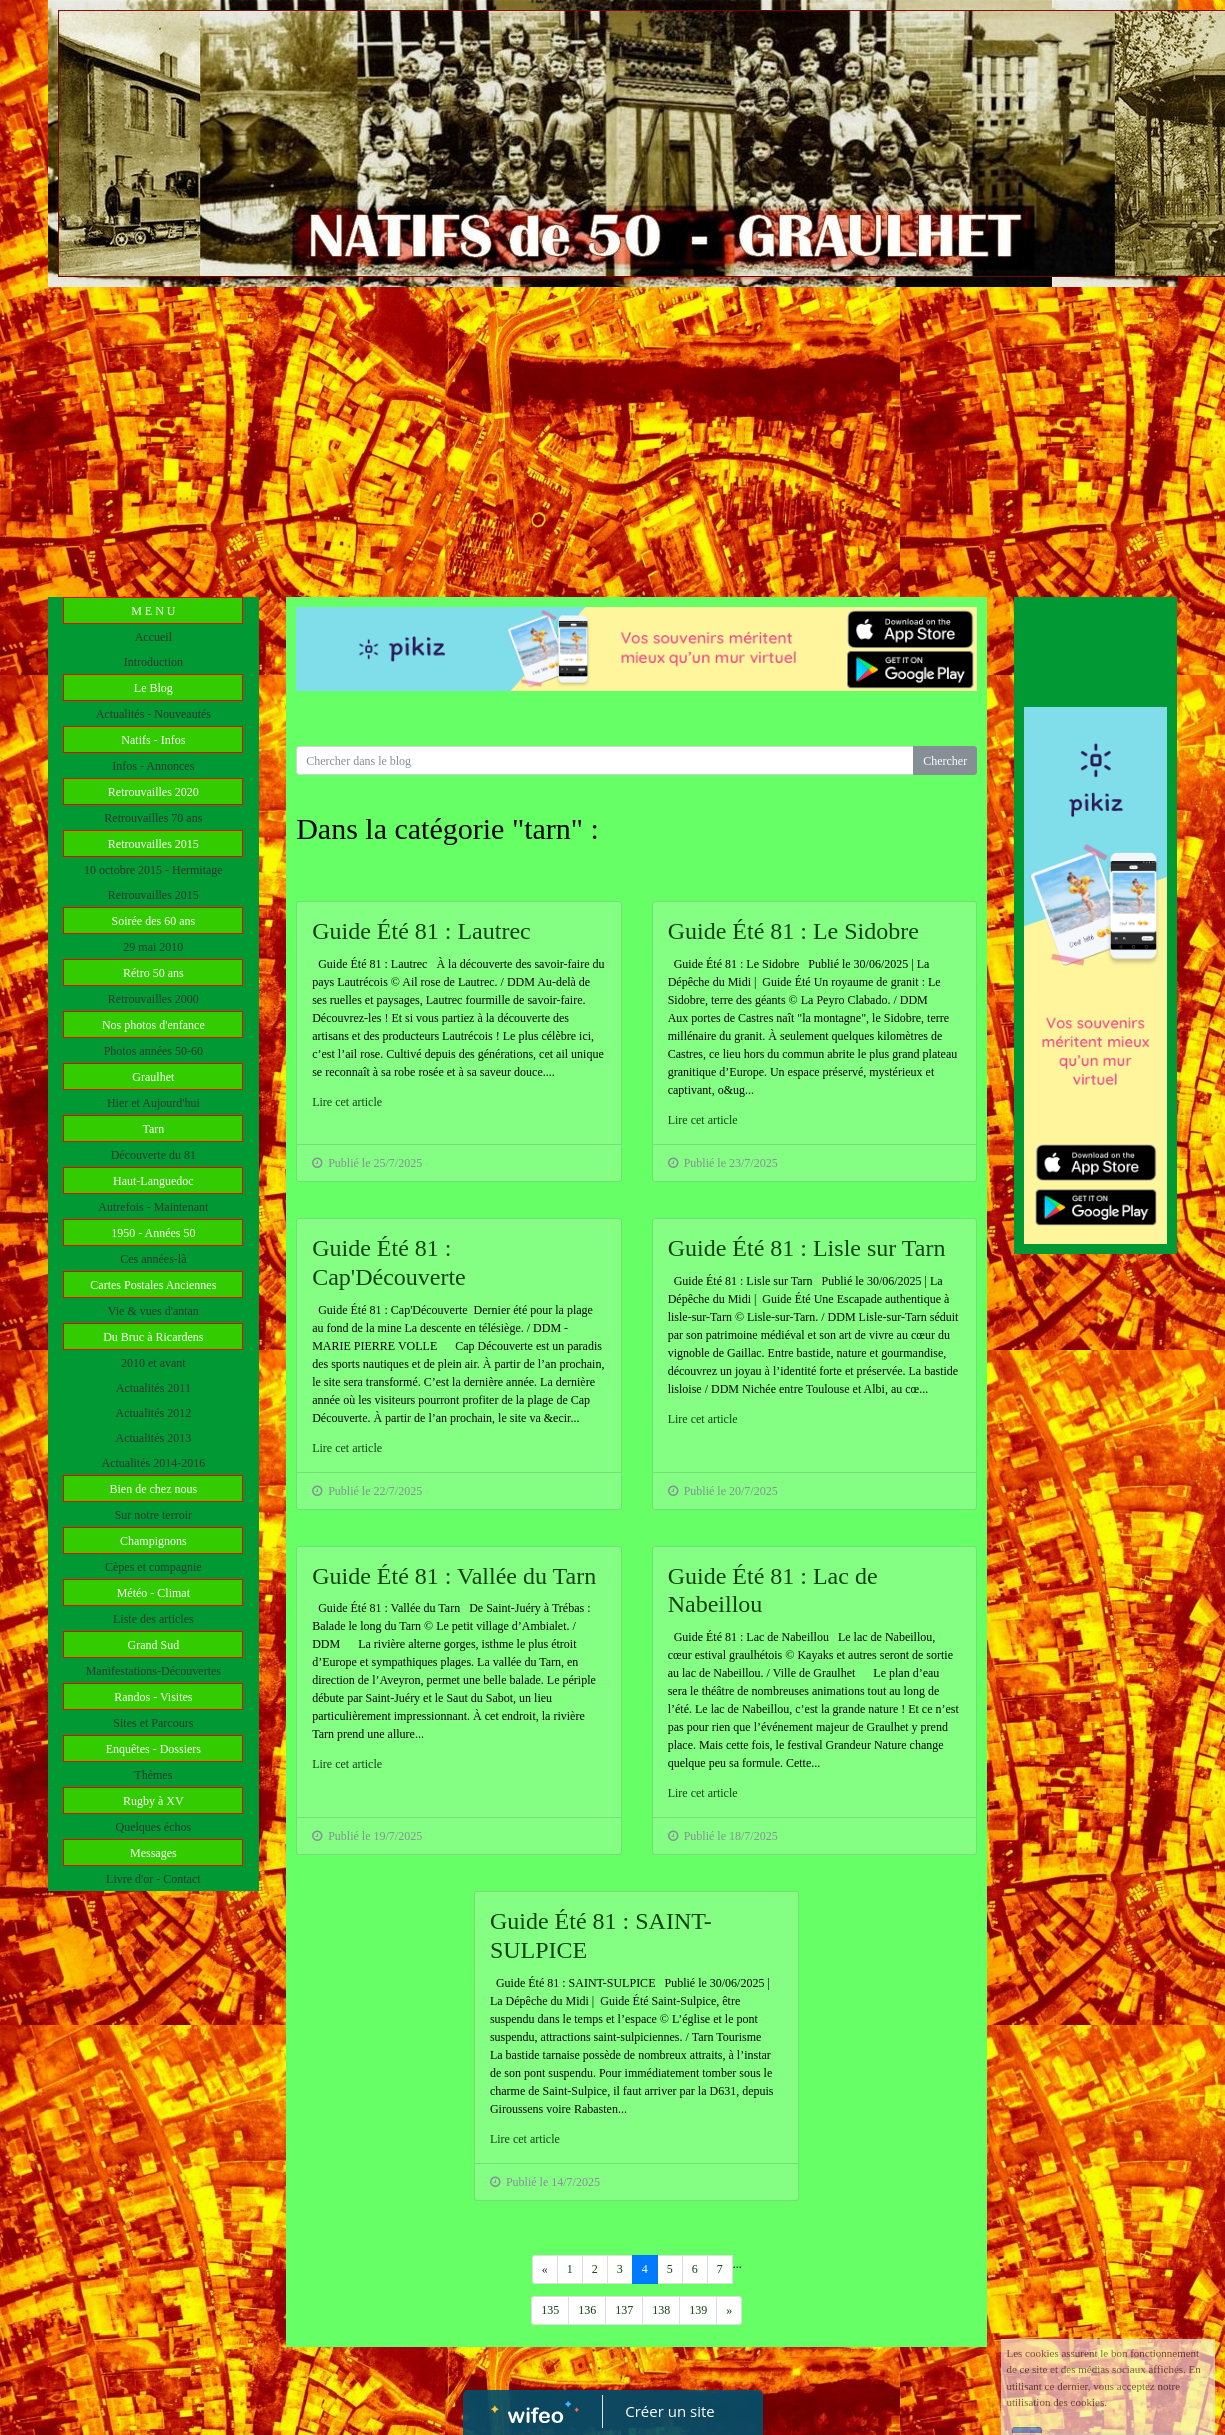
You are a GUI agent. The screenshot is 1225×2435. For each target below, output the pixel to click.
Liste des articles (153, 1619)
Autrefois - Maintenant (153, 1207)
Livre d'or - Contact (153, 1879)
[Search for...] (605, 760)
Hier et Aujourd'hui (153, 1103)
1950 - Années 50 (153, 1233)
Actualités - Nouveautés (153, 714)
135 (550, 2310)
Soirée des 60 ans (154, 921)
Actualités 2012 (154, 1413)
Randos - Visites (153, 1697)
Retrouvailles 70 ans (153, 818)
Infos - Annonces (153, 766)
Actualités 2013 (154, 1438)
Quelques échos (154, 1827)
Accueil (153, 637)
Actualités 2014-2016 (154, 1463)
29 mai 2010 (153, 947)
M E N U (153, 611)
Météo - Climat (153, 1593)
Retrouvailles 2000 (153, 999)
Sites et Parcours (153, 1723)
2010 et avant (153, 1363)
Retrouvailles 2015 (153, 844)
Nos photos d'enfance (153, 1025)
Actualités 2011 (153, 1388)
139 (698, 2310)
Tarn (153, 1129)
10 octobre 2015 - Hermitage (153, 870)
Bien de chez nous (154, 1489)
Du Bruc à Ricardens (153, 1337)
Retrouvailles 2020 (153, 792)
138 (661, 2310)
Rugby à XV (153, 1801)
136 (587, 2310)
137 (624, 2310)
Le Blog (153, 688)
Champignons (153, 1541)
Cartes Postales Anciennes (153, 1285)
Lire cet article (347, 1102)
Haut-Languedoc (153, 1181)
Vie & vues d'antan (153, 1311)
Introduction (153, 662)
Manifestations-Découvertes (153, 1671)
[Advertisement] (612, 437)
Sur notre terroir (153, 1515)
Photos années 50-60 (153, 1051)
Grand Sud (153, 1645)
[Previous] (545, 2269)
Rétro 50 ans (153, 973)
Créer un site (669, 2411)
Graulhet (153, 1077)
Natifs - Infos (153, 740)
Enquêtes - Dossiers (153, 1749)
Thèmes (153, 1775)
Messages (153, 1853)
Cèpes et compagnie (153, 1567)
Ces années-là (153, 1259)
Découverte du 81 (153, 1155)
